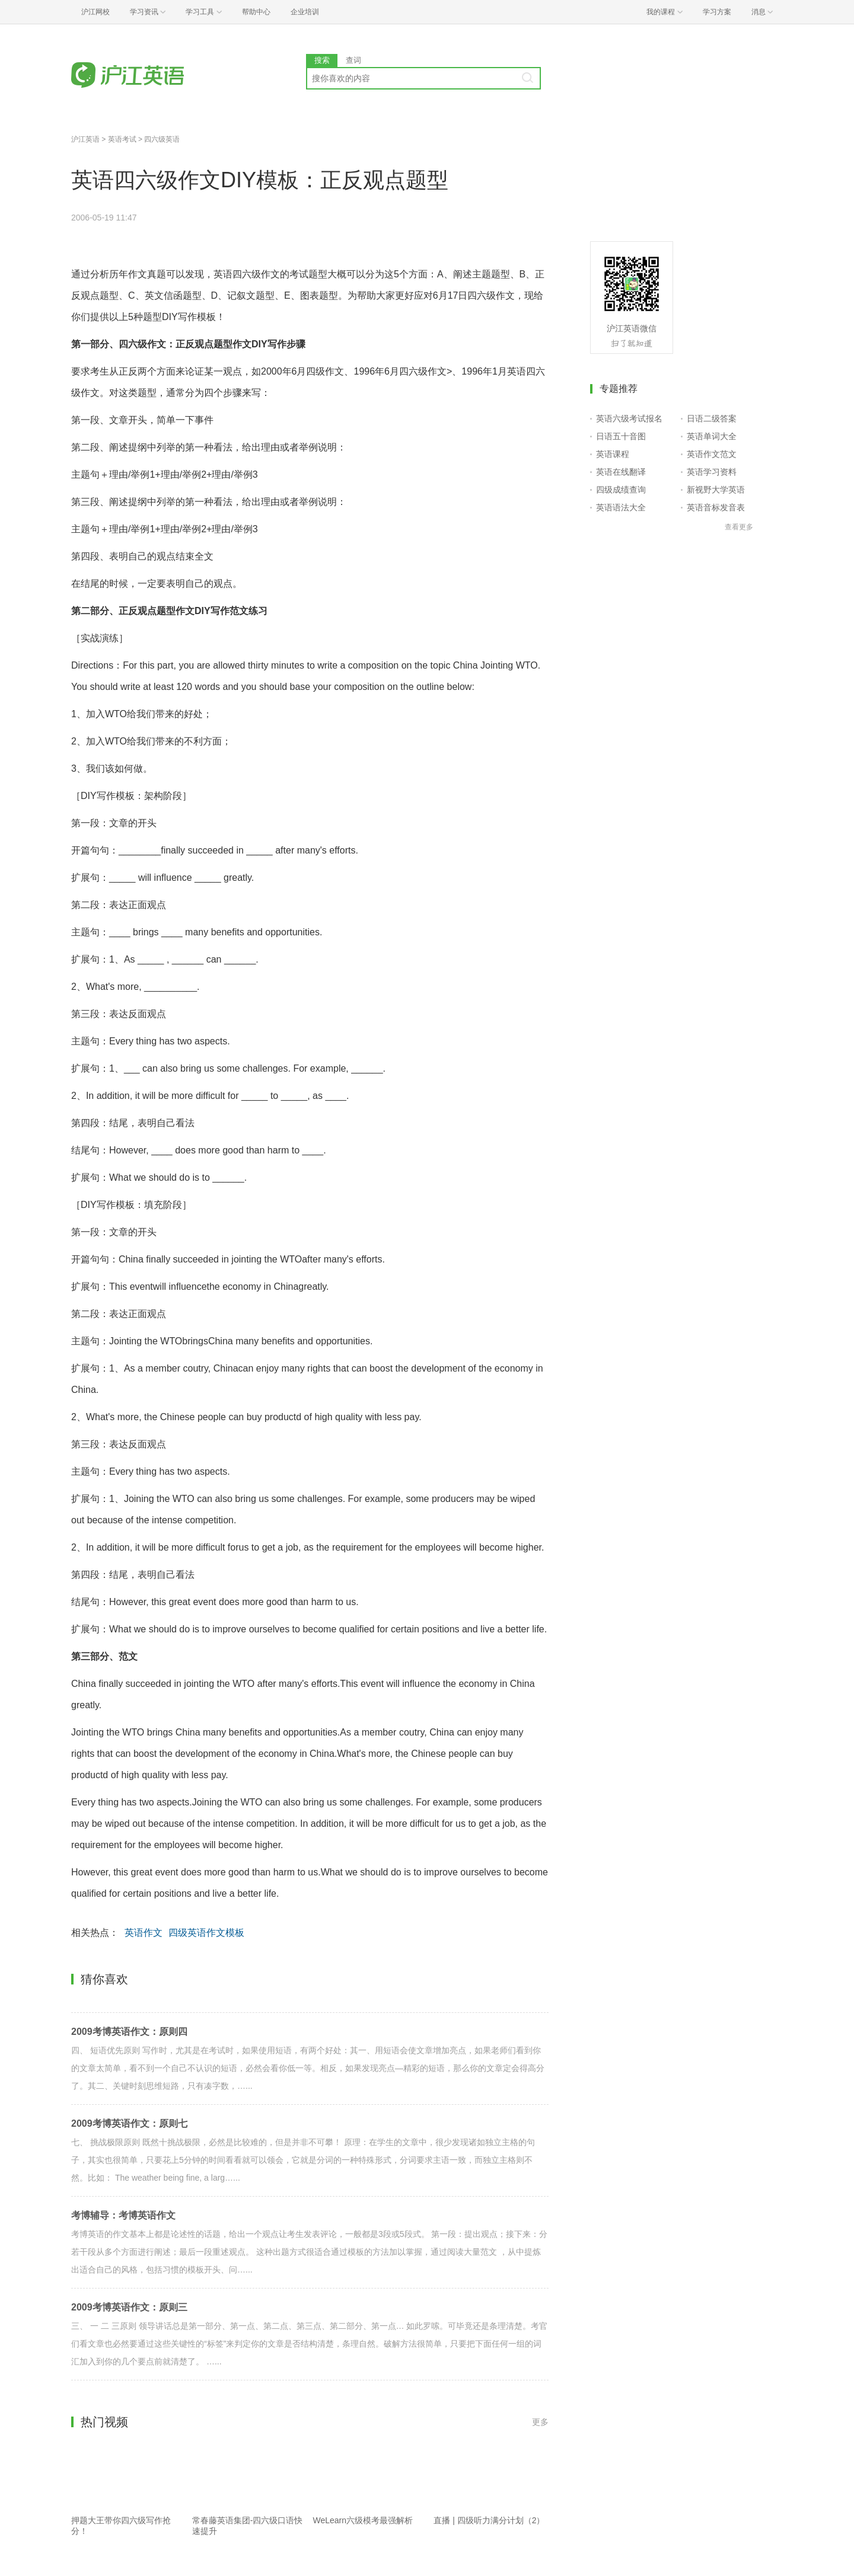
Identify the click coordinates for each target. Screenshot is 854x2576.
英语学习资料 (712, 472)
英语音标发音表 (716, 507)
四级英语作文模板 (206, 1933)
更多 (540, 2422)
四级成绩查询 (621, 489)
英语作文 (143, 1933)
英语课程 (612, 454)
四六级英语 (162, 139)
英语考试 (122, 139)
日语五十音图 (621, 436)
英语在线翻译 (621, 472)
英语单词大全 (712, 436)
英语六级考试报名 (629, 418)
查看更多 (739, 527)
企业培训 (305, 12)
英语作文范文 (712, 454)
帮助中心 (256, 12)
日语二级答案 (712, 418)
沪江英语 (85, 139)
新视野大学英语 (716, 489)
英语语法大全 (621, 507)
